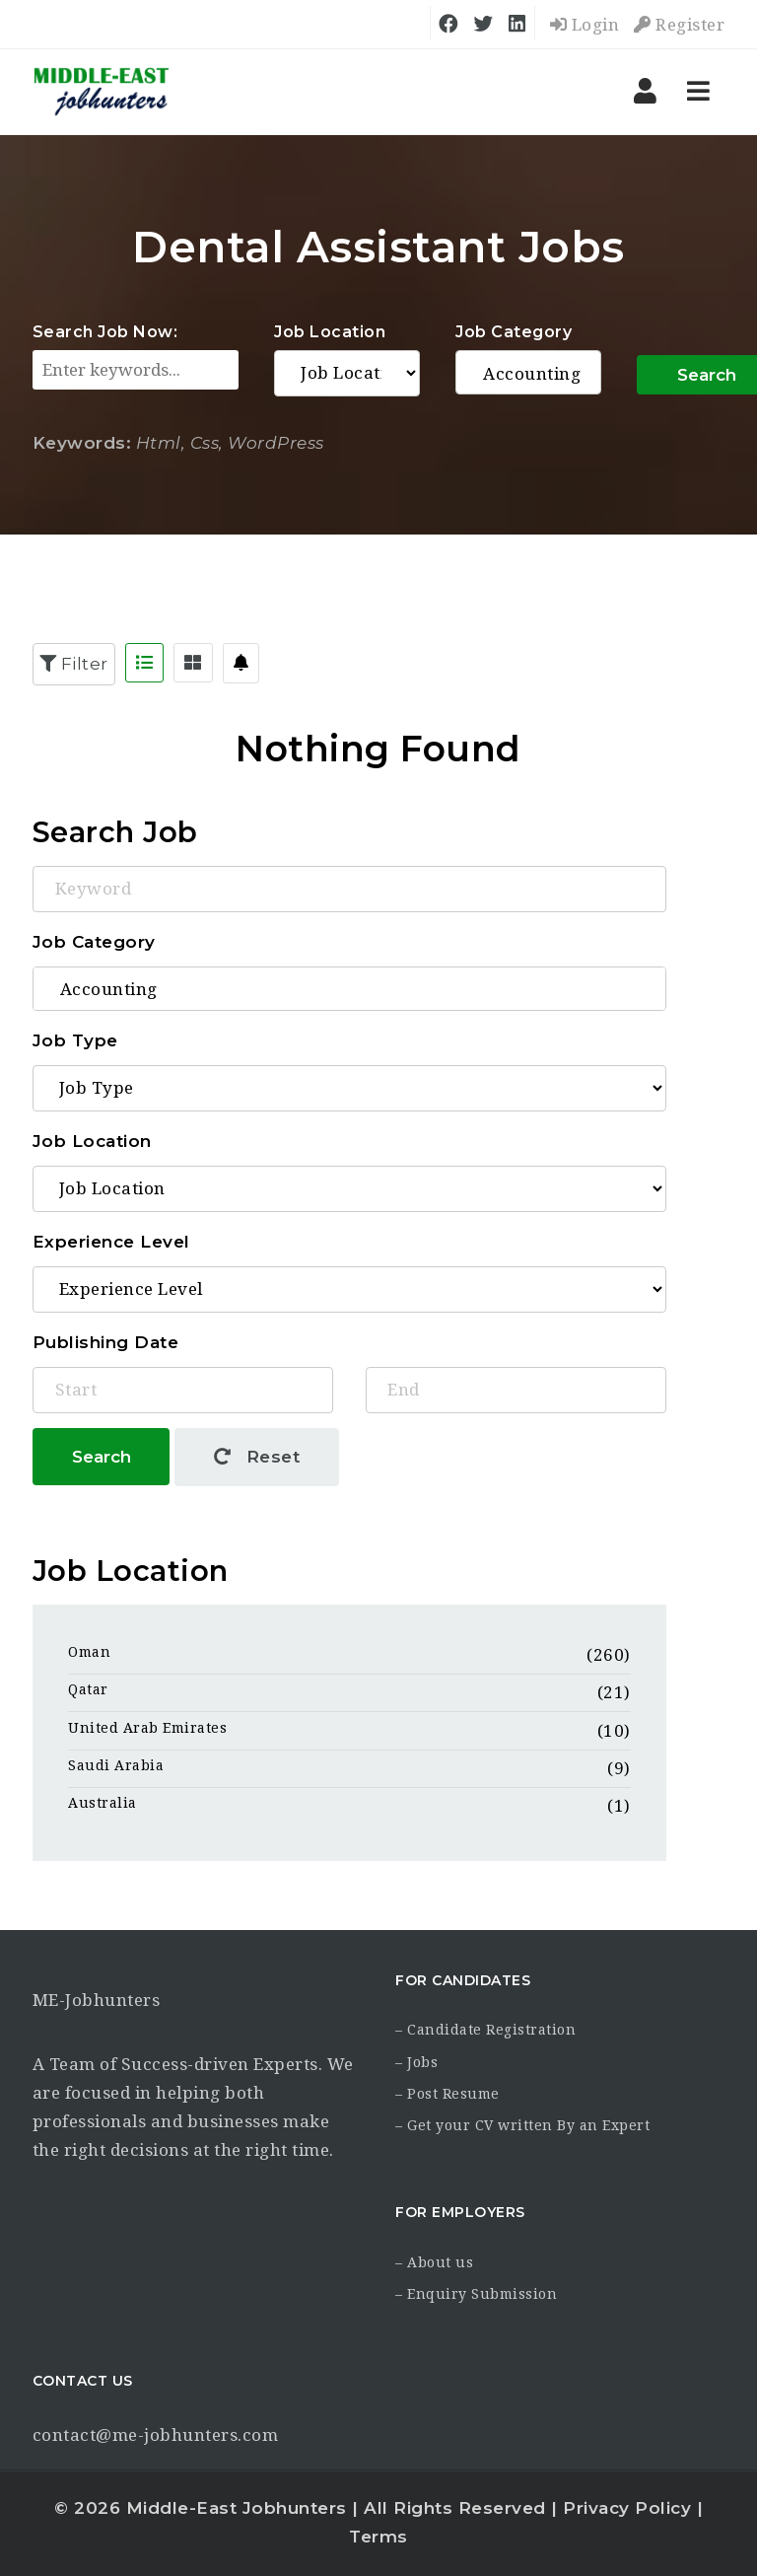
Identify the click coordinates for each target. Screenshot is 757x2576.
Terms (378, 2536)
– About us (434, 2262)
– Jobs (416, 2062)
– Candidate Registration (485, 2030)
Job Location (329, 331)
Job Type (75, 1040)
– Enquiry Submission (476, 2294)
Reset (257, 1457)
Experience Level (111, 1242)
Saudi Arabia (116, 1765)
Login (585, 25)
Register (679, 25)
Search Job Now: (105, 331)
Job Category (513, 331)
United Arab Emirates (147, 1728)
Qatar (88, 1689)
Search (101, 1457)
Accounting (528, 374)
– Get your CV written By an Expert (522, 2125)
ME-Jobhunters (97, 2000)
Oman (89, 1652)
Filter (73, 664)
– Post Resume (447, 2094)
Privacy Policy (627, 2508)
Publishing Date (106, 1342)
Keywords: (82, 443)
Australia (102, 1803)
